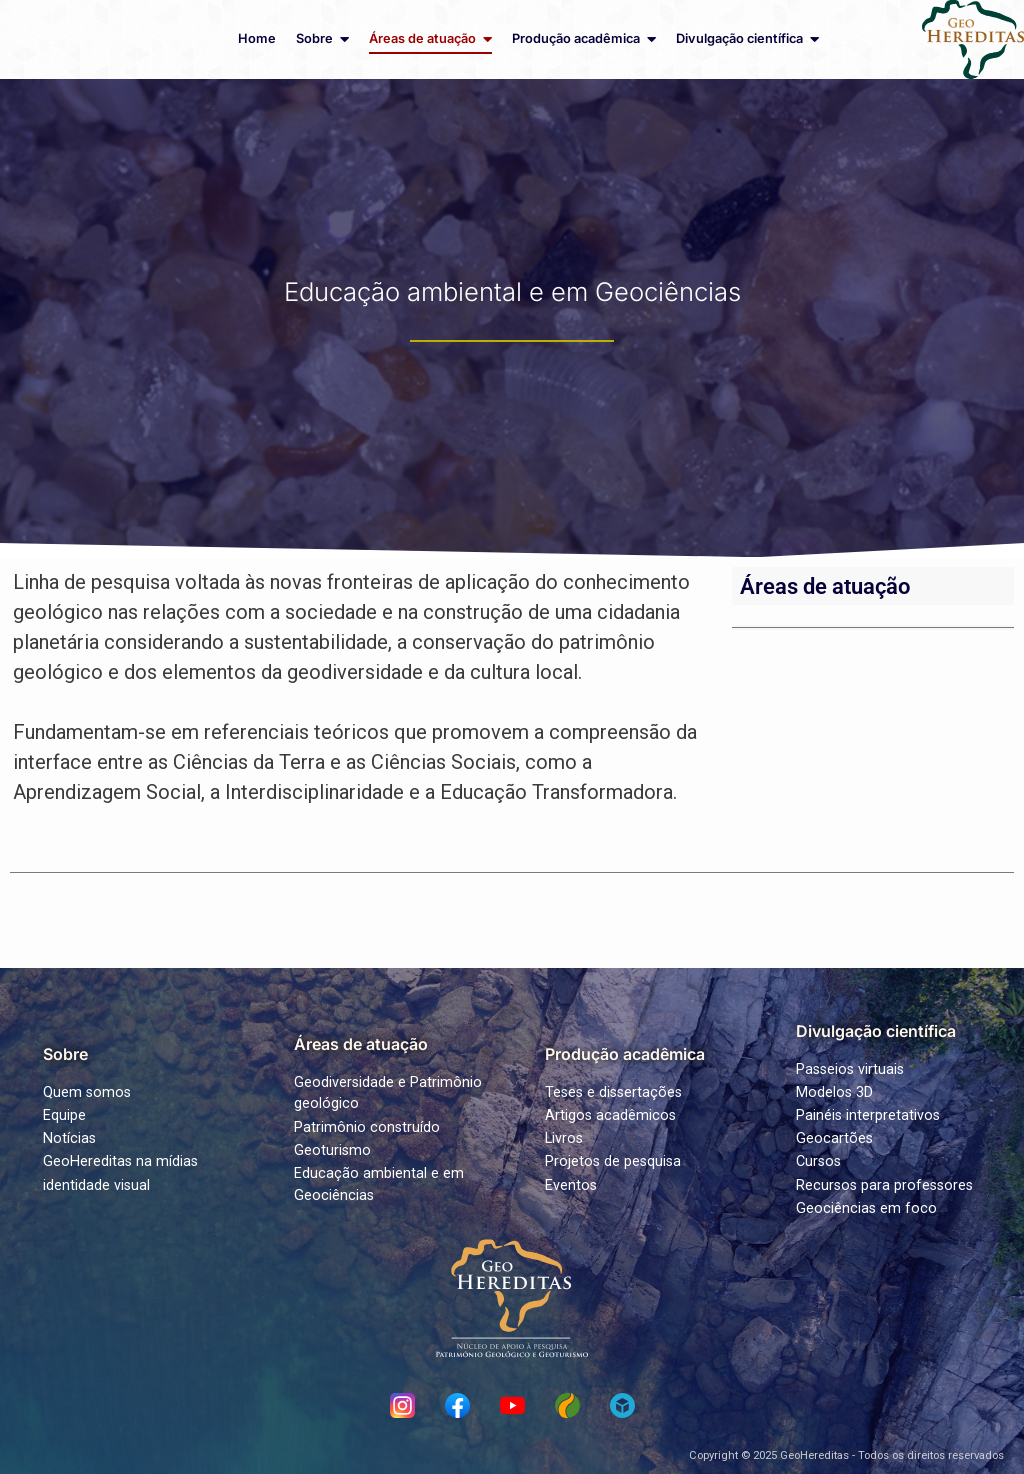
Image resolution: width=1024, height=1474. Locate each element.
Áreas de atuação (825, 586)
